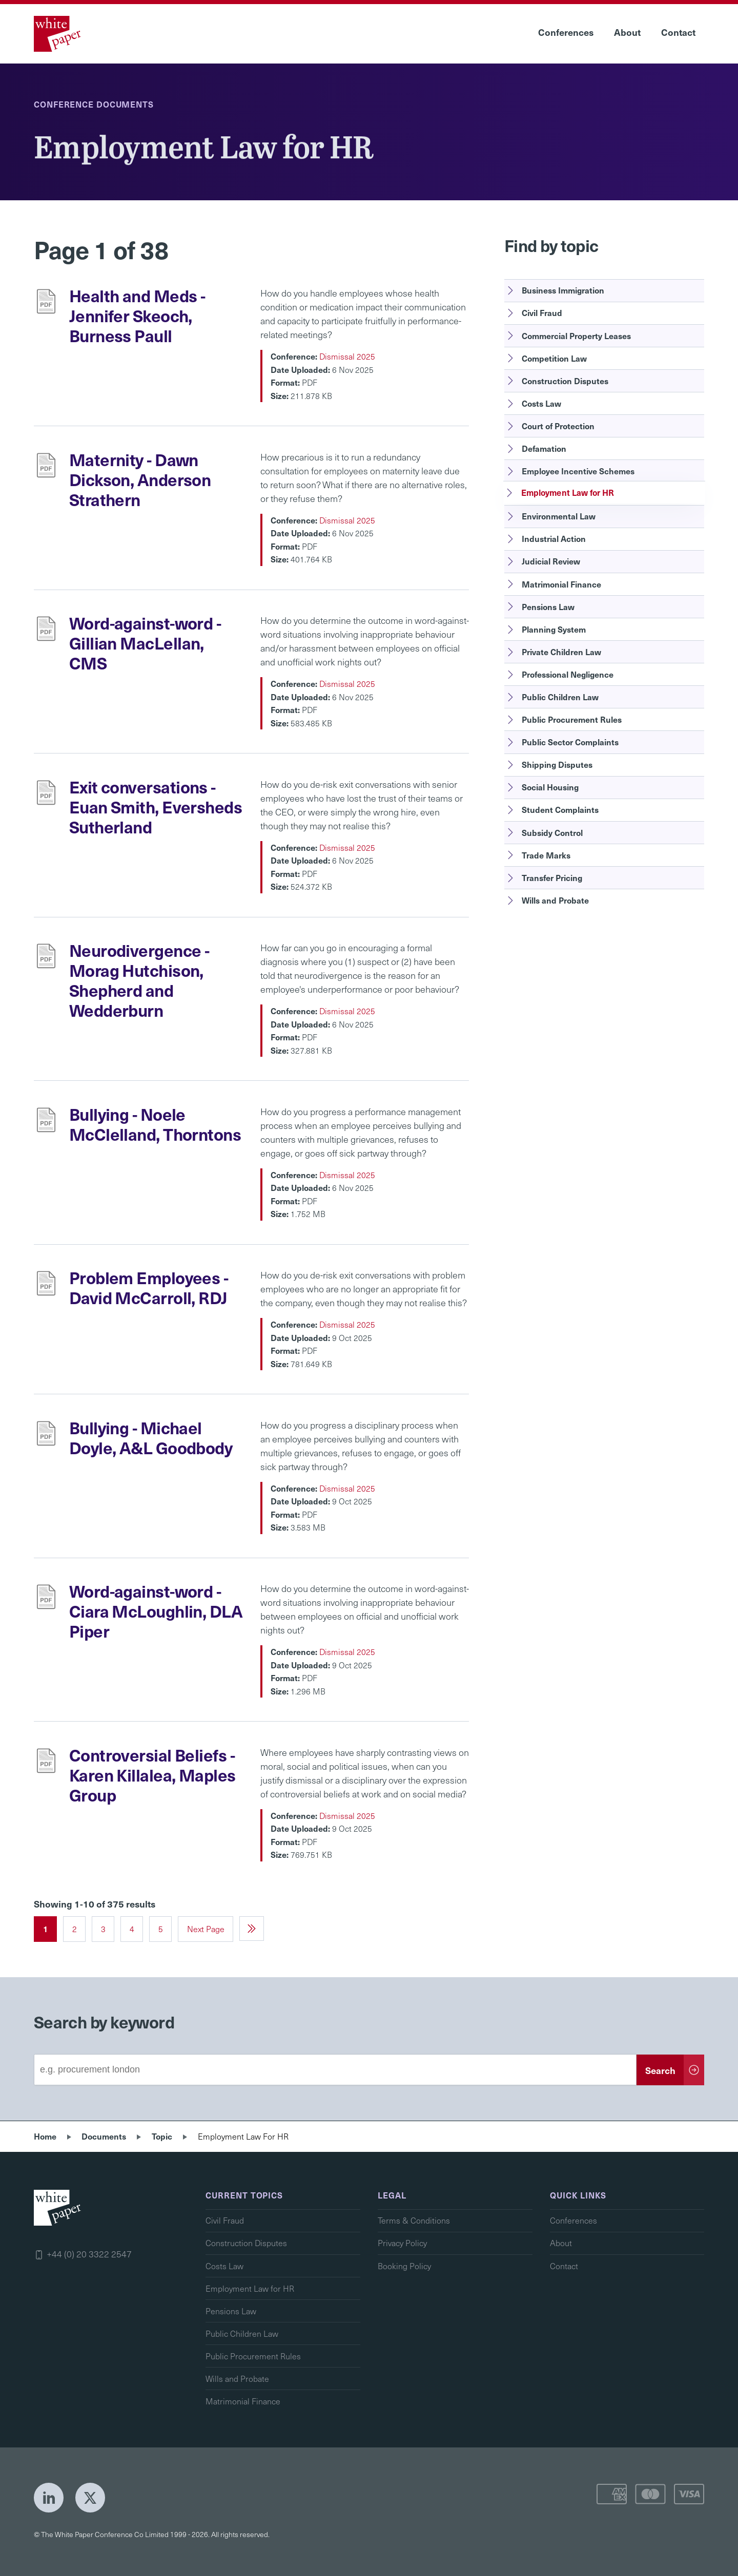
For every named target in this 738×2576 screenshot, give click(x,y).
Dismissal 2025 (347, 356)
